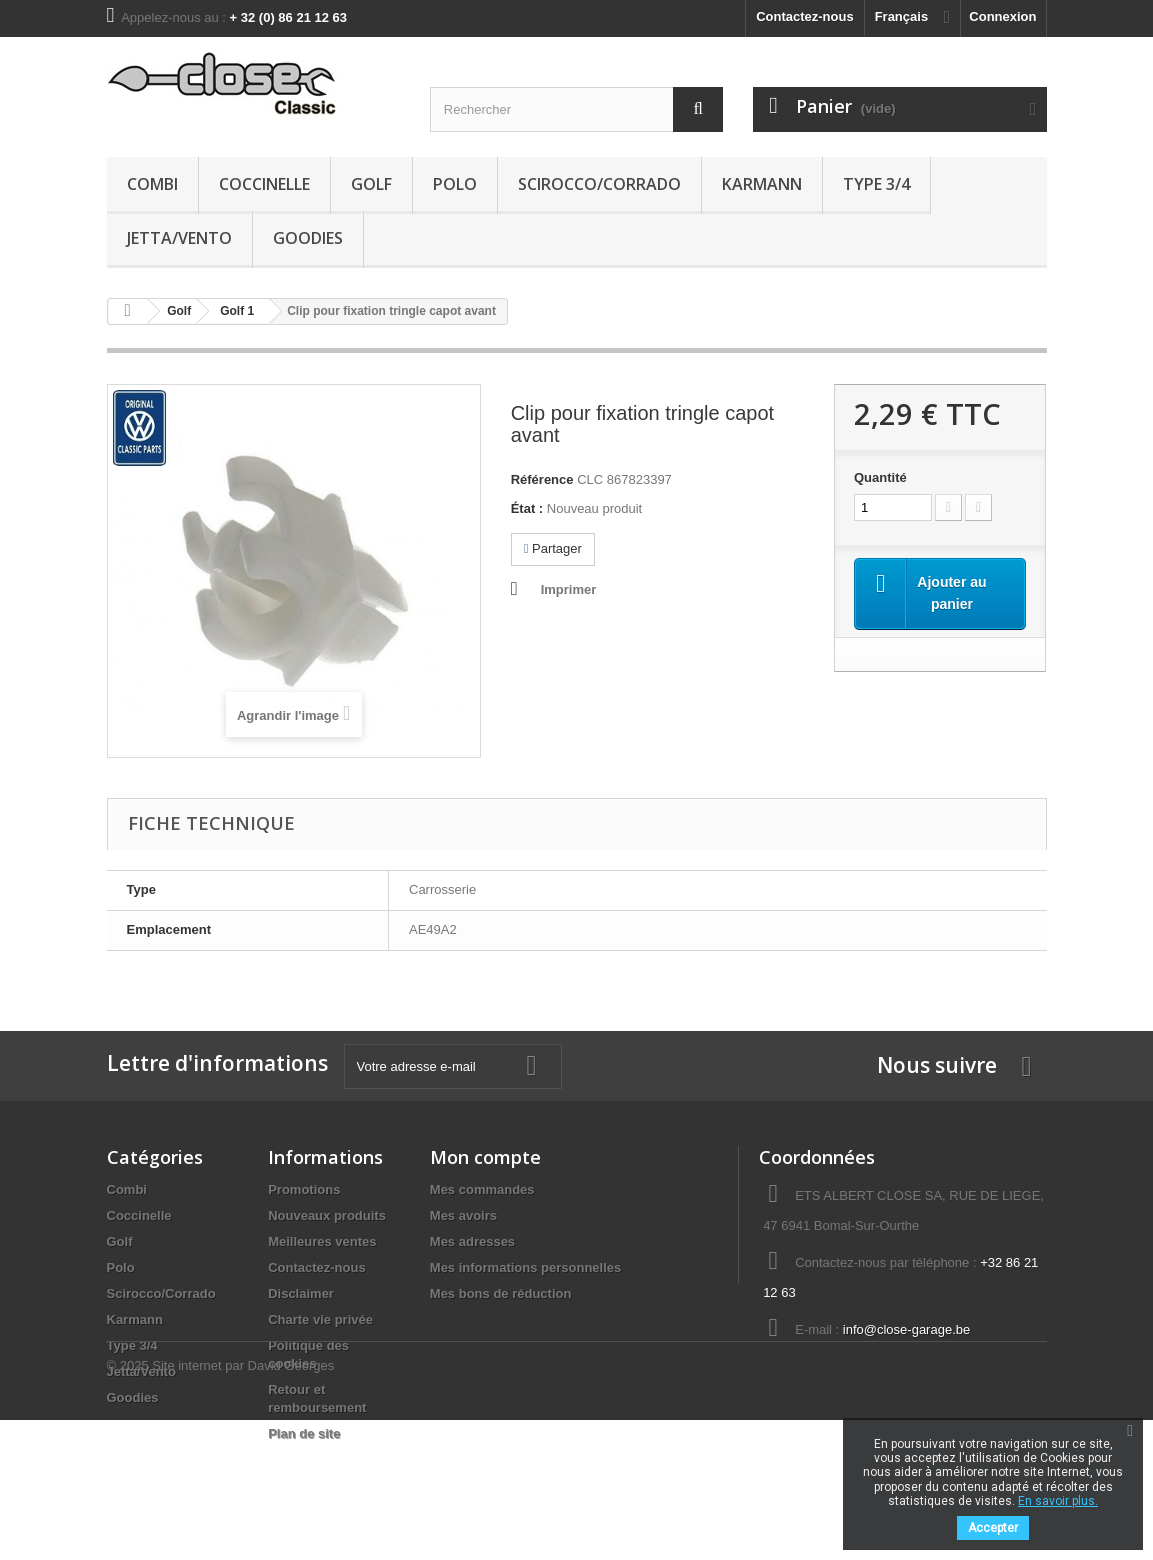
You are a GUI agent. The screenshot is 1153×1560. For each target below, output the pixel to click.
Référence (542, 479)
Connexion (1002, 16)
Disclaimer (301, 1293)
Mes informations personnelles (525, 1267)
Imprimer (569, 589)
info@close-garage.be (906, 1329)
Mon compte (485, 1157)
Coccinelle (264, 184)
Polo (455, 184)
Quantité (880, 477)
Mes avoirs (463, 1215)
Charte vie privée (320, 1319)
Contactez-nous (805, 16)
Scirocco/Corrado (599, 184)
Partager (553, 548)
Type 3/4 (876, 184)
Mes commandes (482, 1189)
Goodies (308, 238)
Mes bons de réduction (501, 1293)
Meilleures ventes (322, 1241)
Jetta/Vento (179, 238)
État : (527, 508)
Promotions (304, 1189)
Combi (152, 184)
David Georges (291, 1505)
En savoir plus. (1058, 1501)
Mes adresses (472, 1241)
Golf (371, 184)
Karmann (762, 184)
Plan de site (304, 1433)
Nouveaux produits (327, 1215)
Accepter (993, 1528)
